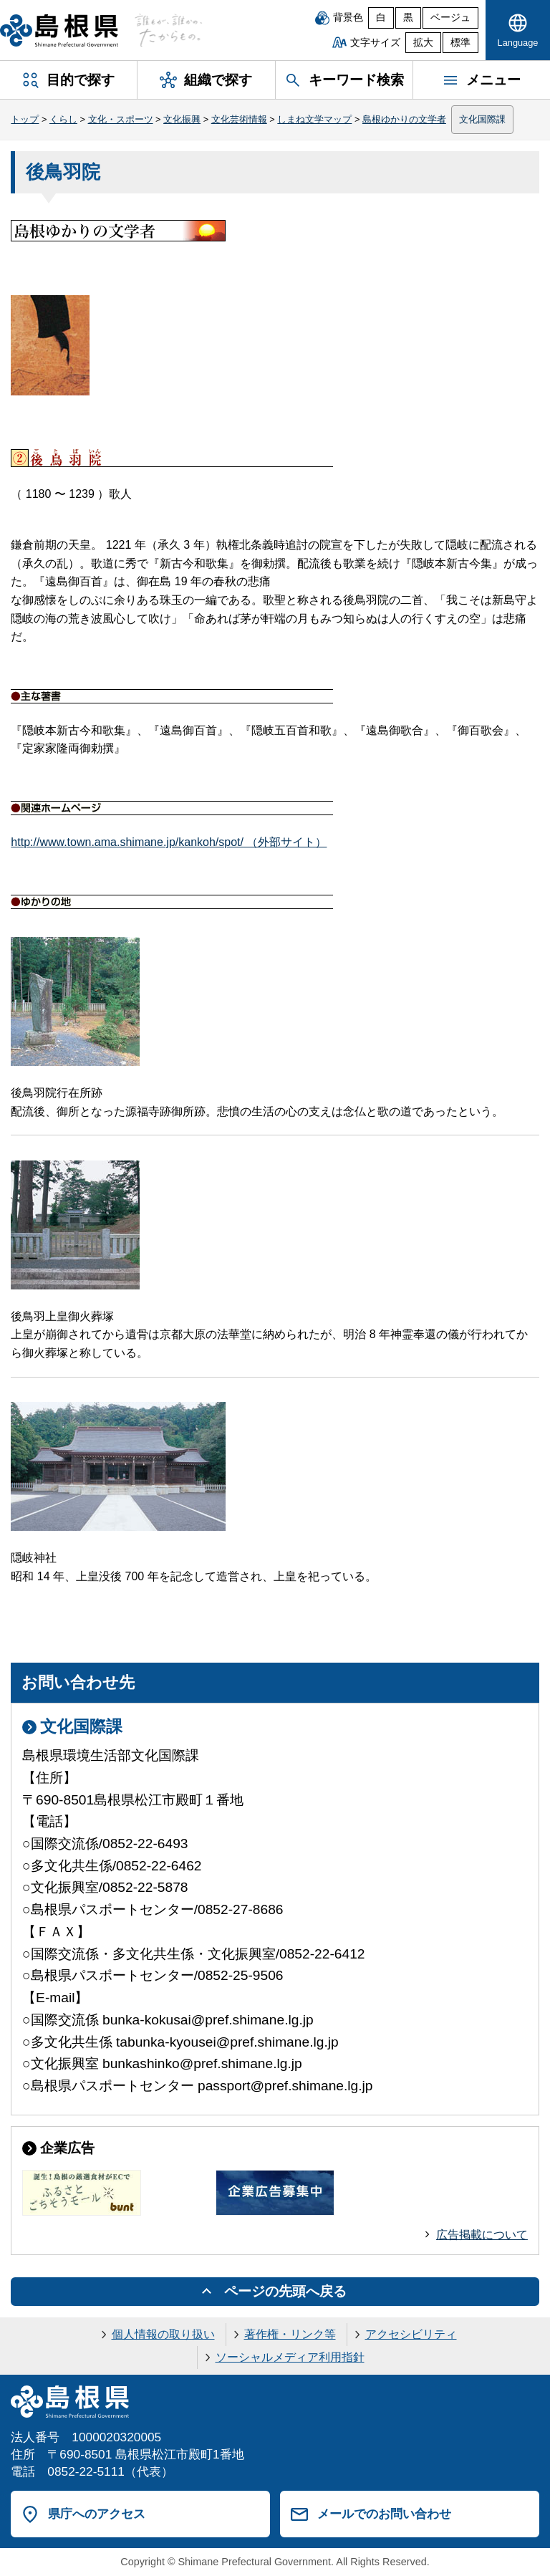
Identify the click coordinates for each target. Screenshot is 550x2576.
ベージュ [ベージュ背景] (450, 17)
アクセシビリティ (411, 2334)
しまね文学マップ (314, 119)
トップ (25, 119)
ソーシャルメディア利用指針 (290, 2357)
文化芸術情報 (239, 119)
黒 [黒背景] (408, 17)
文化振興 (182, 119)
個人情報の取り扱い (163, 2334)
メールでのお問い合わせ (384, 2514)
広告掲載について (482, 2235)
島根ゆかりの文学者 (404, 119)
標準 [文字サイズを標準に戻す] (460, 42)
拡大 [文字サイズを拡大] (423, 42)
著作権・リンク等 (290, 2334)
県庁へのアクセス (96, 2514)
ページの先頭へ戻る (285, 2291)
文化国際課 (482, 119)
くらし (63, 119)
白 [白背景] (381, 17)
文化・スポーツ (120, 119)
